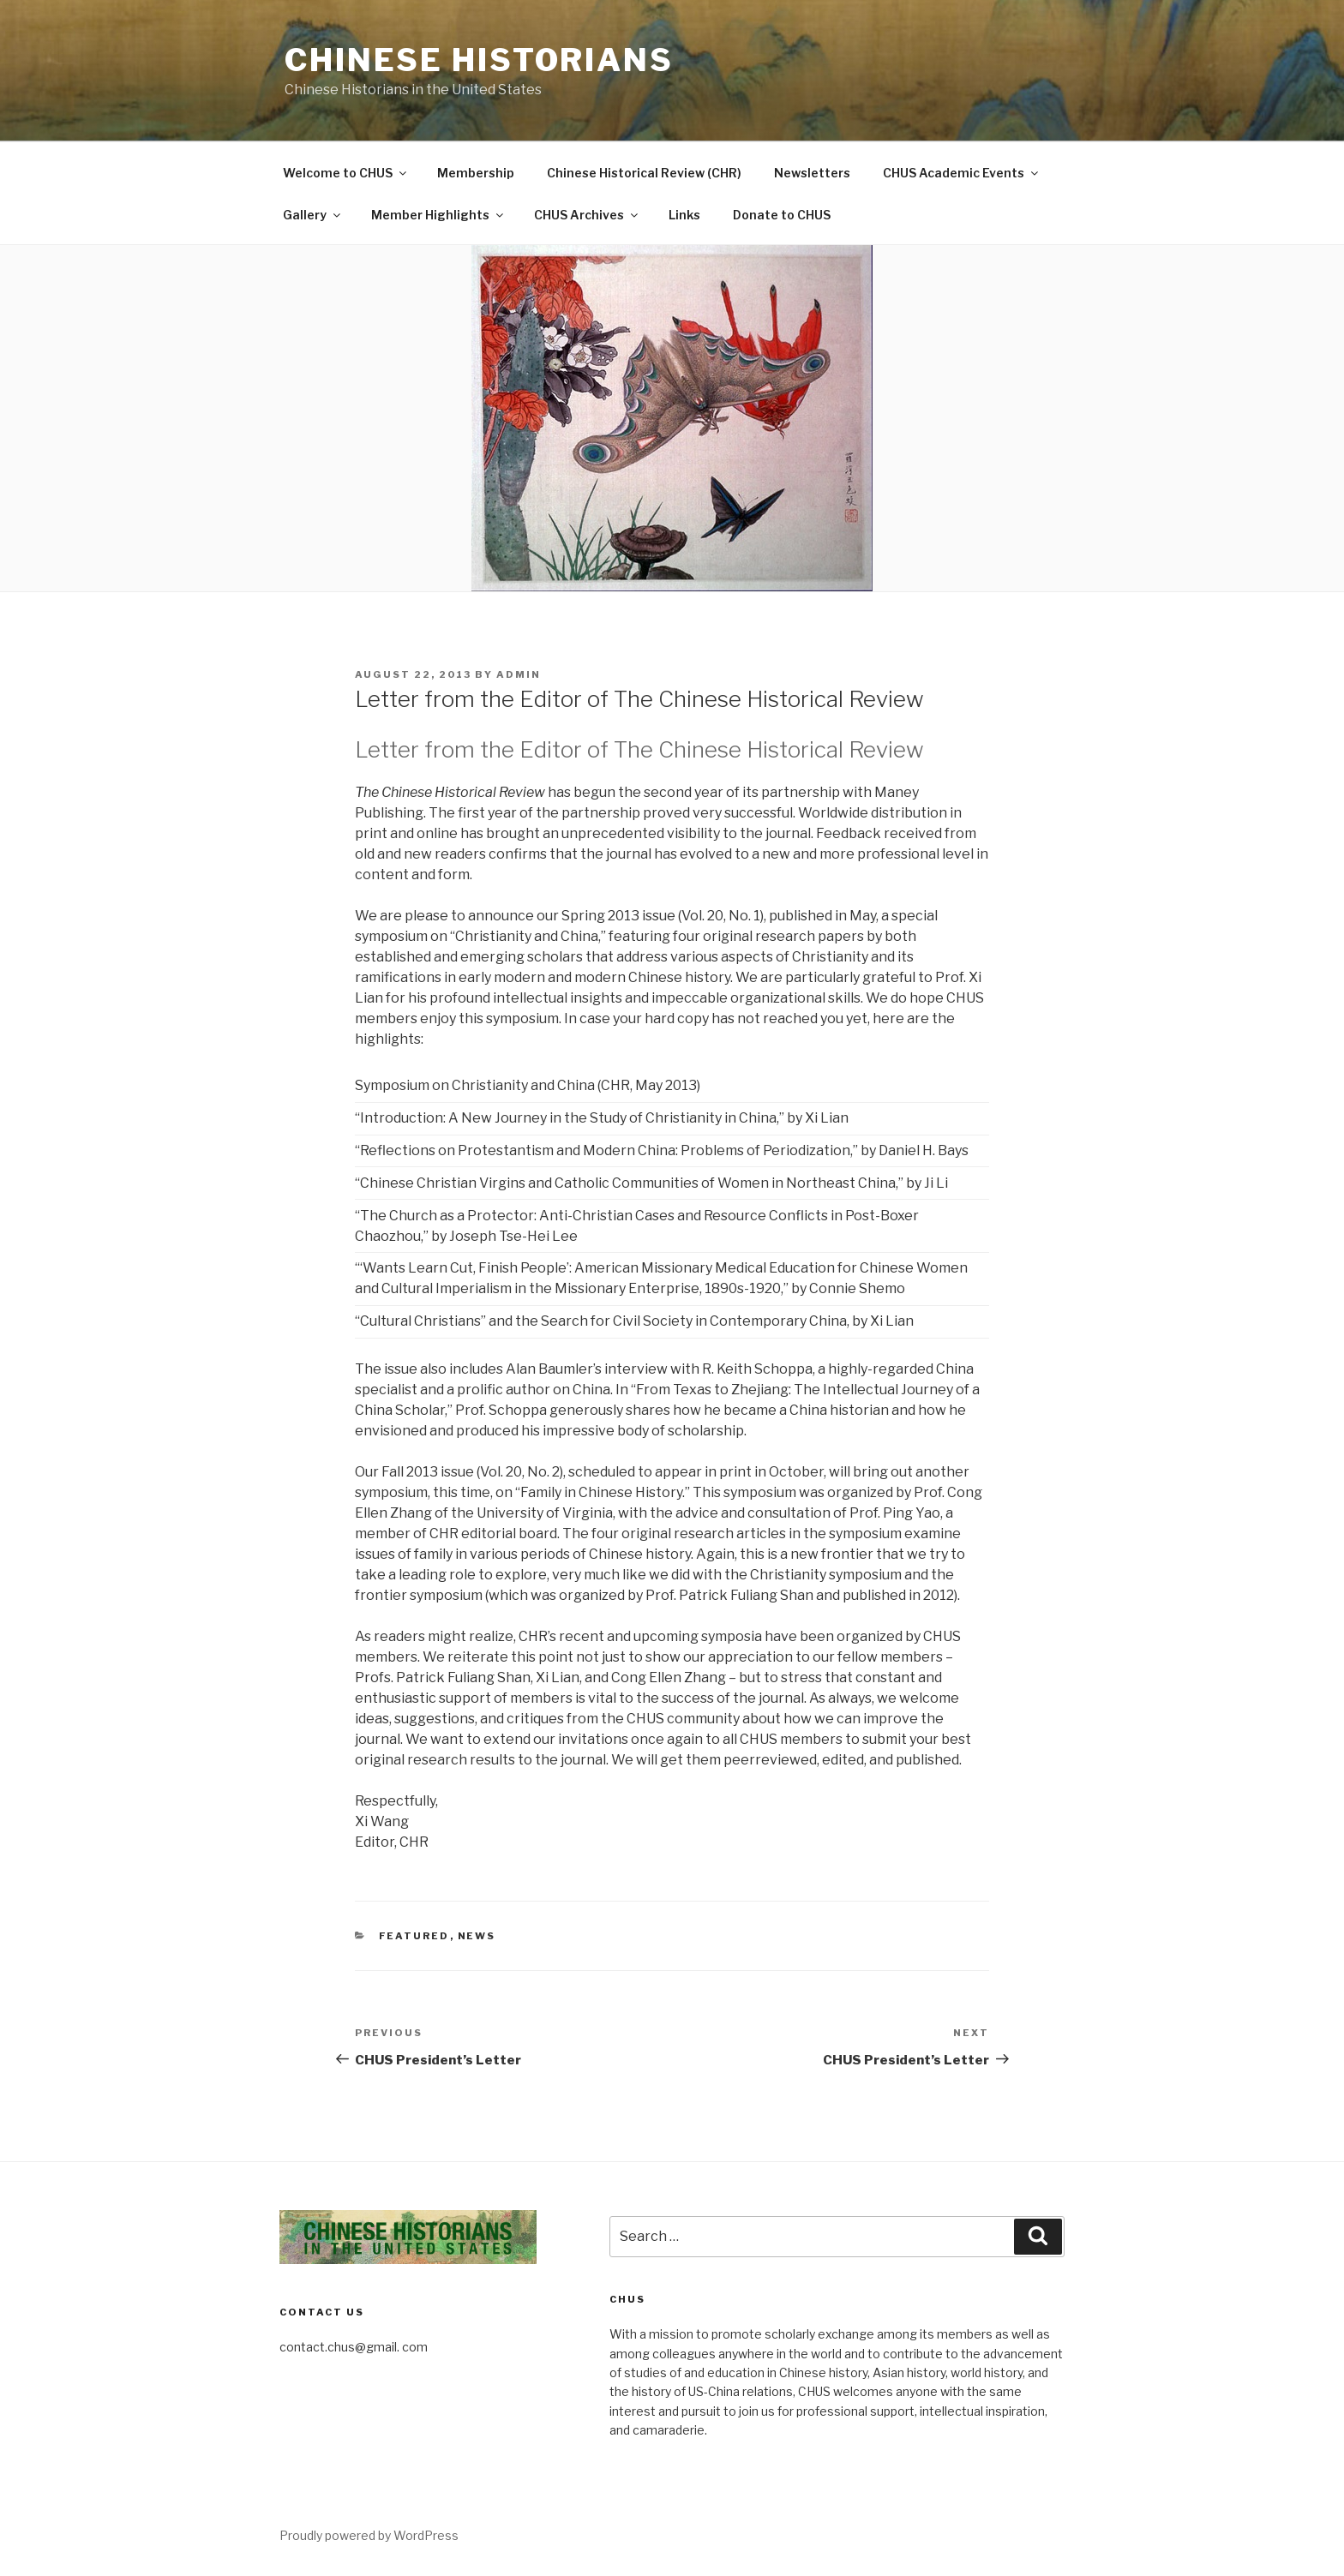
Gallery (313, 214)
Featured (414, 1936)
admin (518, 674)
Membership (475, 172)
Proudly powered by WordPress (369, 2535)
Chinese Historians (479, 60)
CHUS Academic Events (962, 172)
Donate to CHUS (782, 214)
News (477, 1936)
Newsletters (812, 172)
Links (684, 214)
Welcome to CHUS (346, 172)
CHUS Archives (587, 214)
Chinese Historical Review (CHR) (644, 172)
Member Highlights (438, 214)
